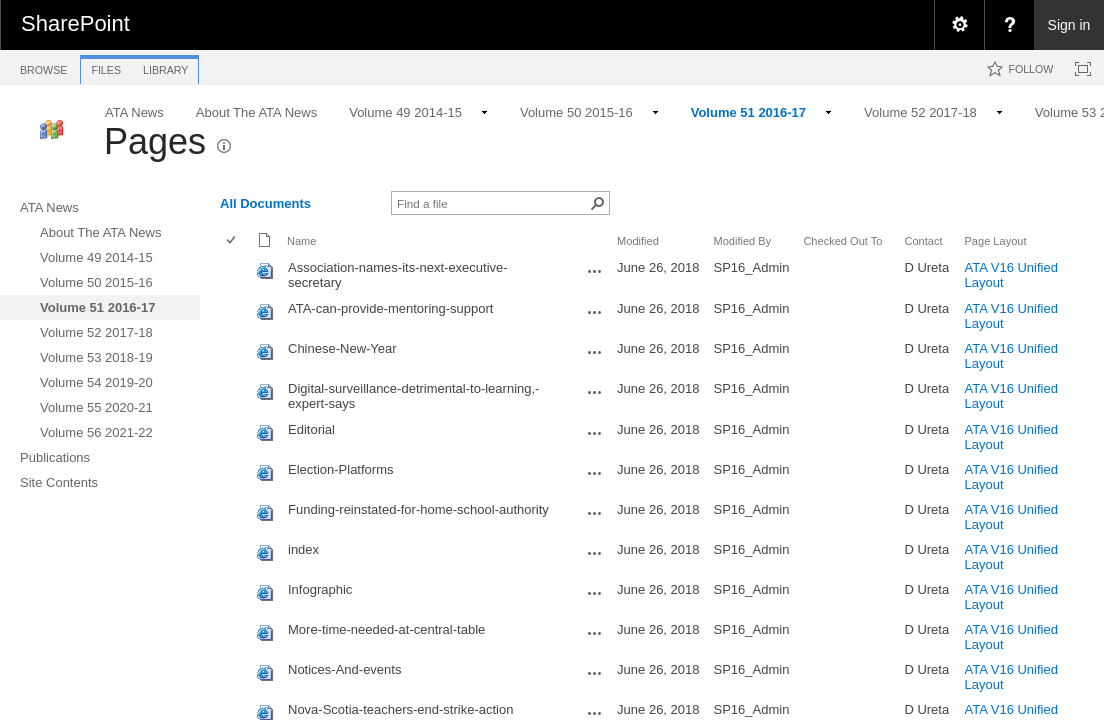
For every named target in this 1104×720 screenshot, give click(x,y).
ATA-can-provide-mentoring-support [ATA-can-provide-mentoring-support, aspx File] (390, 308)
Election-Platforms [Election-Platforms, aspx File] (340, 469)
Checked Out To (842, 241)
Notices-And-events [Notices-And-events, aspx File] (344, 669)
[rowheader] (236, 275)
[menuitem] (959, 25)
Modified (638, 241)
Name (301, 241)
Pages (155, 141)
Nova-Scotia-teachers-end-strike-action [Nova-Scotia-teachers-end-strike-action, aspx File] (400, 709)
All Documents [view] (265, 203)
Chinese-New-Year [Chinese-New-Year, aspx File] (342, 348)
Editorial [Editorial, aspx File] (311, 429)
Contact (923, 241)
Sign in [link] (1069, 25)
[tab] (43, 66)
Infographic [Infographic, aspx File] (320, 589)
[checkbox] (232, 241)
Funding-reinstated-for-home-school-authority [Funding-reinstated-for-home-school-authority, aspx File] (418, 509)
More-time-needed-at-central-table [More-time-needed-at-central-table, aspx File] (386, 629)
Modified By (743, 241)
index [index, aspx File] (303, 549)
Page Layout (995, 241)
